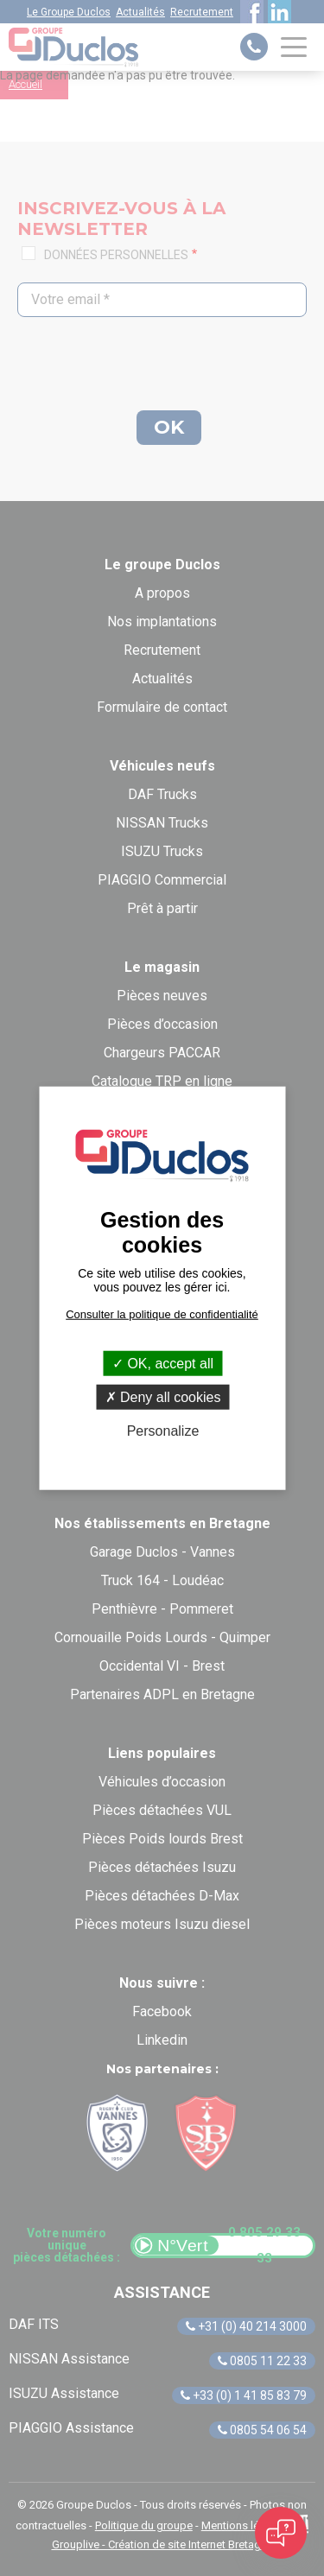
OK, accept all (162, 1363)
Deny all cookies (163, 1397)
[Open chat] (281, 2533)
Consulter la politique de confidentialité (162, 1314)
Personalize (163, 1431)
